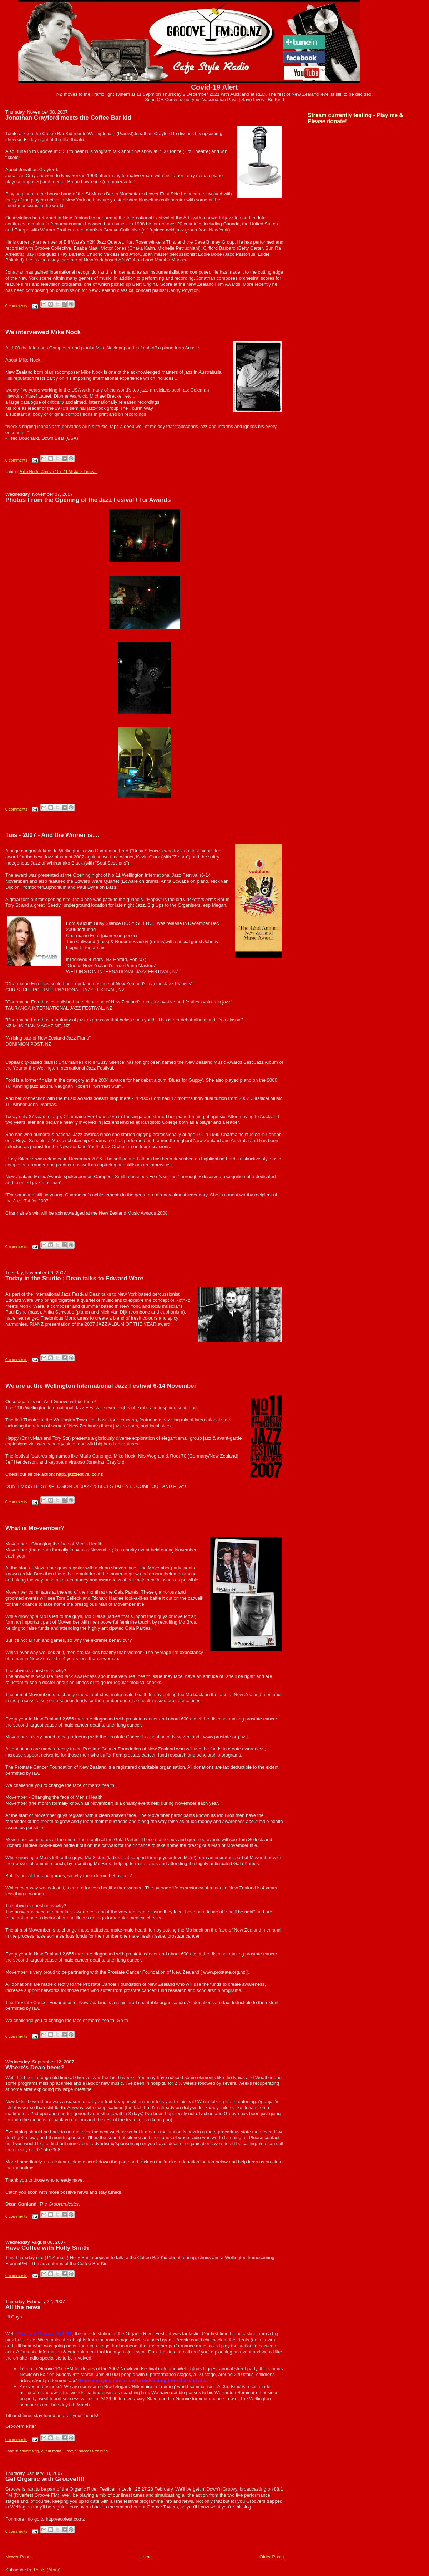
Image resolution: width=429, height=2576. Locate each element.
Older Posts (271, 2557)
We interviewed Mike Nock (43, 332)
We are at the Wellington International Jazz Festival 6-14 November (100, 1385)
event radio (51, 2451)
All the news (23, 2307)
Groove (70, 2451)
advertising (29, 2451)
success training (93, 2451)
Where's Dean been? (34, 2067)
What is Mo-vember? (34, 1528)
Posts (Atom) (47, 2569)
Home (146, 2557)
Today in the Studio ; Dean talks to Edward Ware (74, 1278)
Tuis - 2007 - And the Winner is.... (52, 835)
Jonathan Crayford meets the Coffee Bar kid (68, 117)
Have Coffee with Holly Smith (47, 2247)
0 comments (16, 306)
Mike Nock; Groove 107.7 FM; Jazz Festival (58, 471)
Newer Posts (18, 2557)
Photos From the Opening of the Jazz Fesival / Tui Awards (88, 500)
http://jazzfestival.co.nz (79, 1474)
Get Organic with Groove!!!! (44, 2479)
